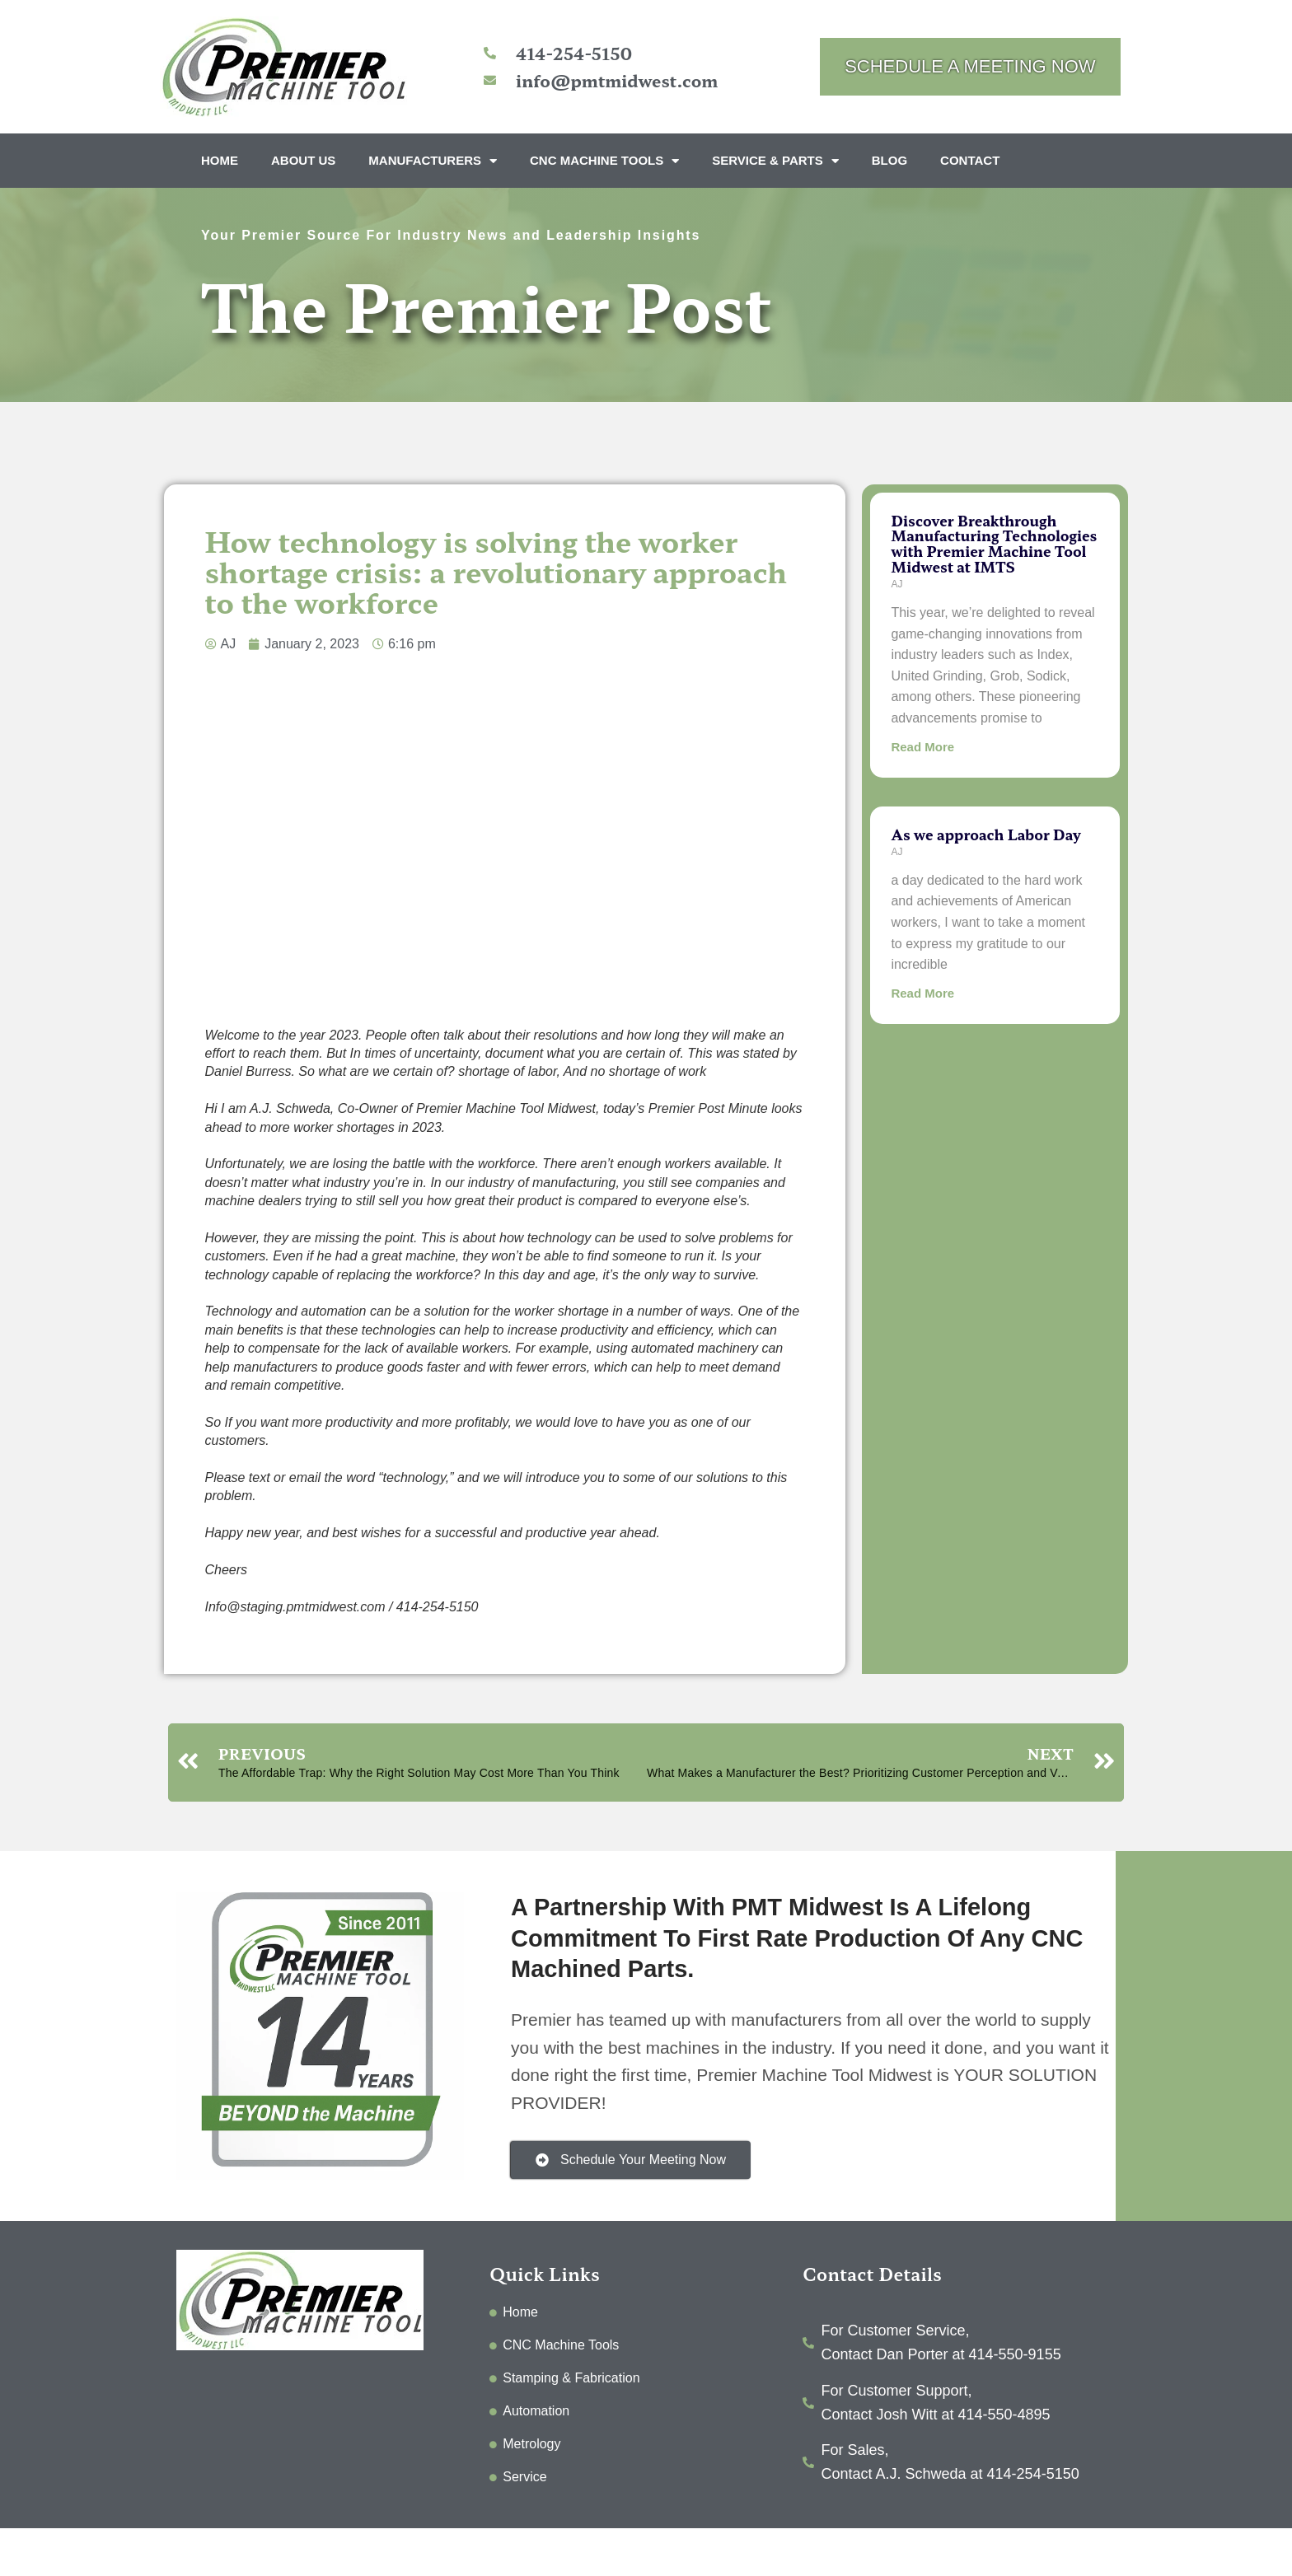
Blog (889, 160)
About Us (303, 160)
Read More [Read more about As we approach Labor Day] (922, 993)
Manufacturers (432, 161)
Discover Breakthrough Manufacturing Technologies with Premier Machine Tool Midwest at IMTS (994, 543)
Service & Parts (775, 161)
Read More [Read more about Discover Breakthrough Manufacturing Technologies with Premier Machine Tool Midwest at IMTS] (922, 747)
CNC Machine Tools (604, 161)
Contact (969, 160)
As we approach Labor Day (985, 834)
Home (219, 160)
